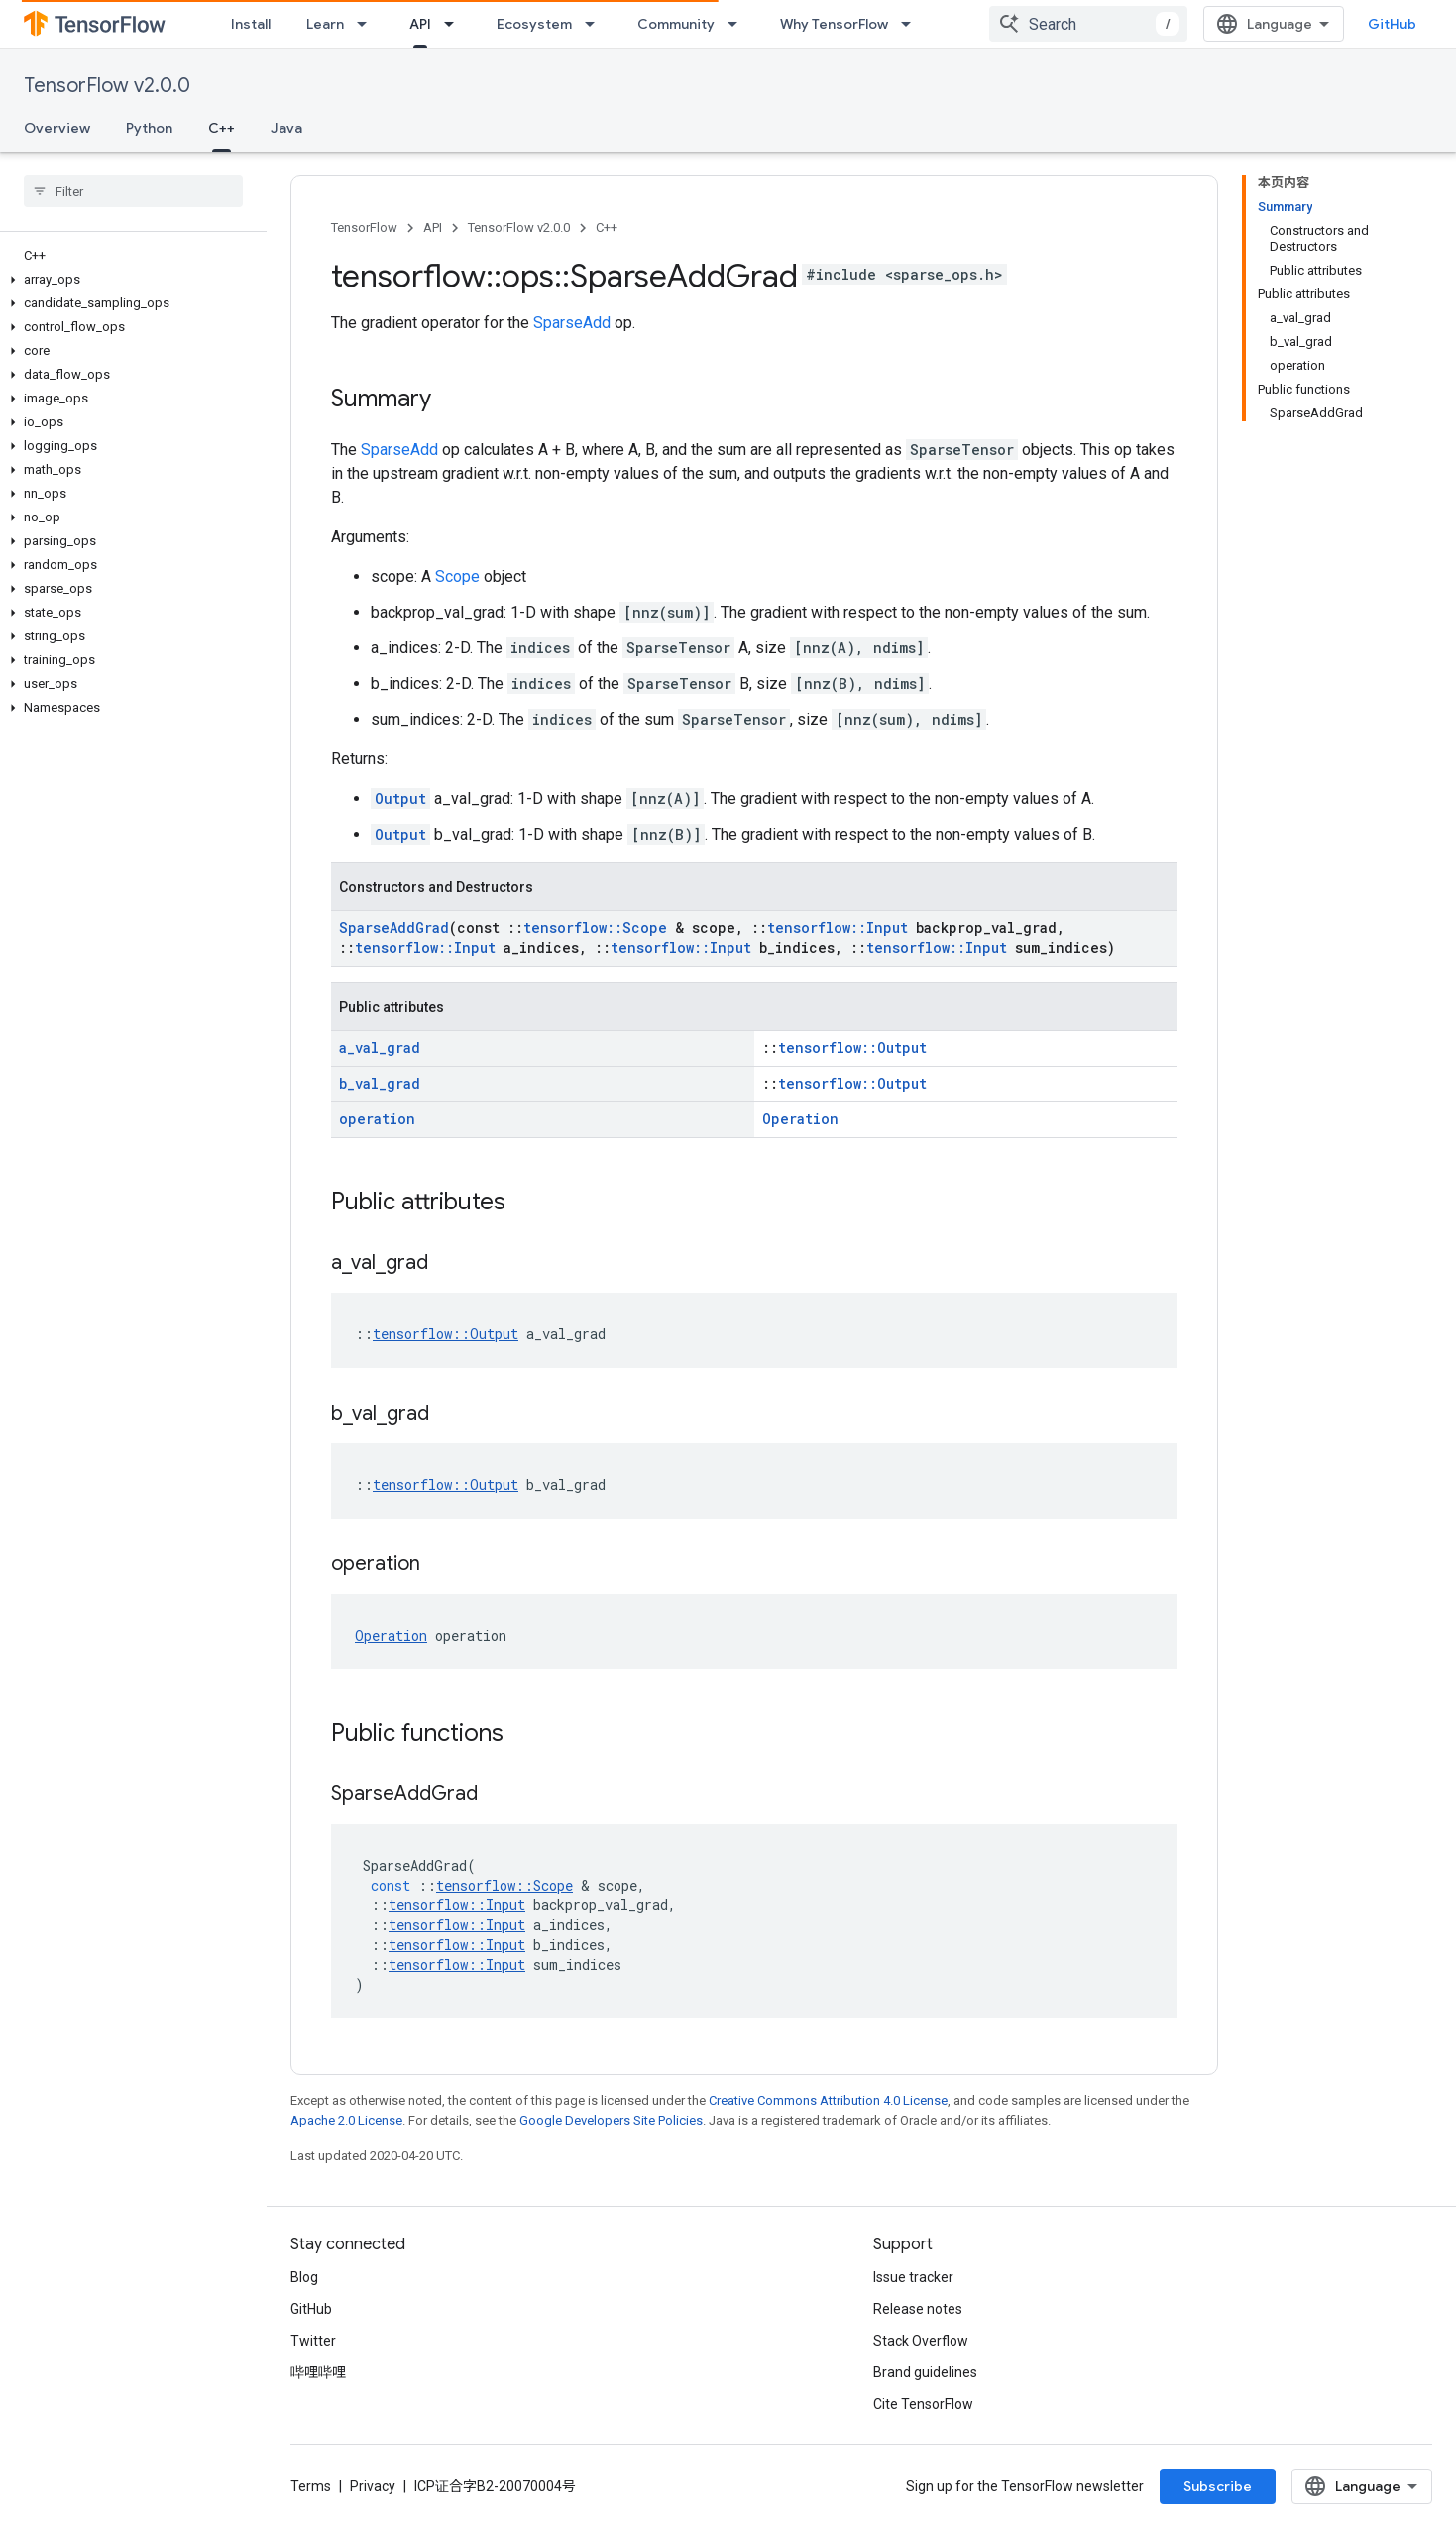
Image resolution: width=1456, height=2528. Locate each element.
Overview (57, 128)
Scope (457, 576)
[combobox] (1088, 24)
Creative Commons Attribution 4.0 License (828, 2100)
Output (400, 798)
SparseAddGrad (394, 927)
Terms (310, 2486)
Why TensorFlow (834, 24)
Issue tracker (913, 2277)
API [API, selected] (420, 24)
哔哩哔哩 (318, 2372)
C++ (606, 227)
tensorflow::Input (837, 927)
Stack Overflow (920, 2341)
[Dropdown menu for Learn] (368, 24)
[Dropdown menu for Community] (738, 24)
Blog (304, 2277)
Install (251, 24)
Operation (800, 1118)
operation (377, 1118)
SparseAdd (572, 322)
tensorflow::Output (852, 1047)
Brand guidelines (925, 2372)
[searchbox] (133, 191)
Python (149, 128)
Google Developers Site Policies (611, 2120)
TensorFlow (364, 227)
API (432, 227)
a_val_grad (379, 1047)
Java (286, 128)
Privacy (372, 2486)
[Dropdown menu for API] (455, 24)
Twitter (313, 2341)
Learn (325, 24)
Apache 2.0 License (346, 2120)
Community (676, 24)
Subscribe (1217, 2486)
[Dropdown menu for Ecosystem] (595, 24)
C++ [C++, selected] (221, 128)
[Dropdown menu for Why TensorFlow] (912, 24)
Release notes (917, 2309)
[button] (129, 279)
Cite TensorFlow (923, 2404)
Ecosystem (534, 24)
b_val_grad (379, 1083)
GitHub (1392, 24)
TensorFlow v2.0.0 (107, 85)
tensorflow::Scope (595, 927)
